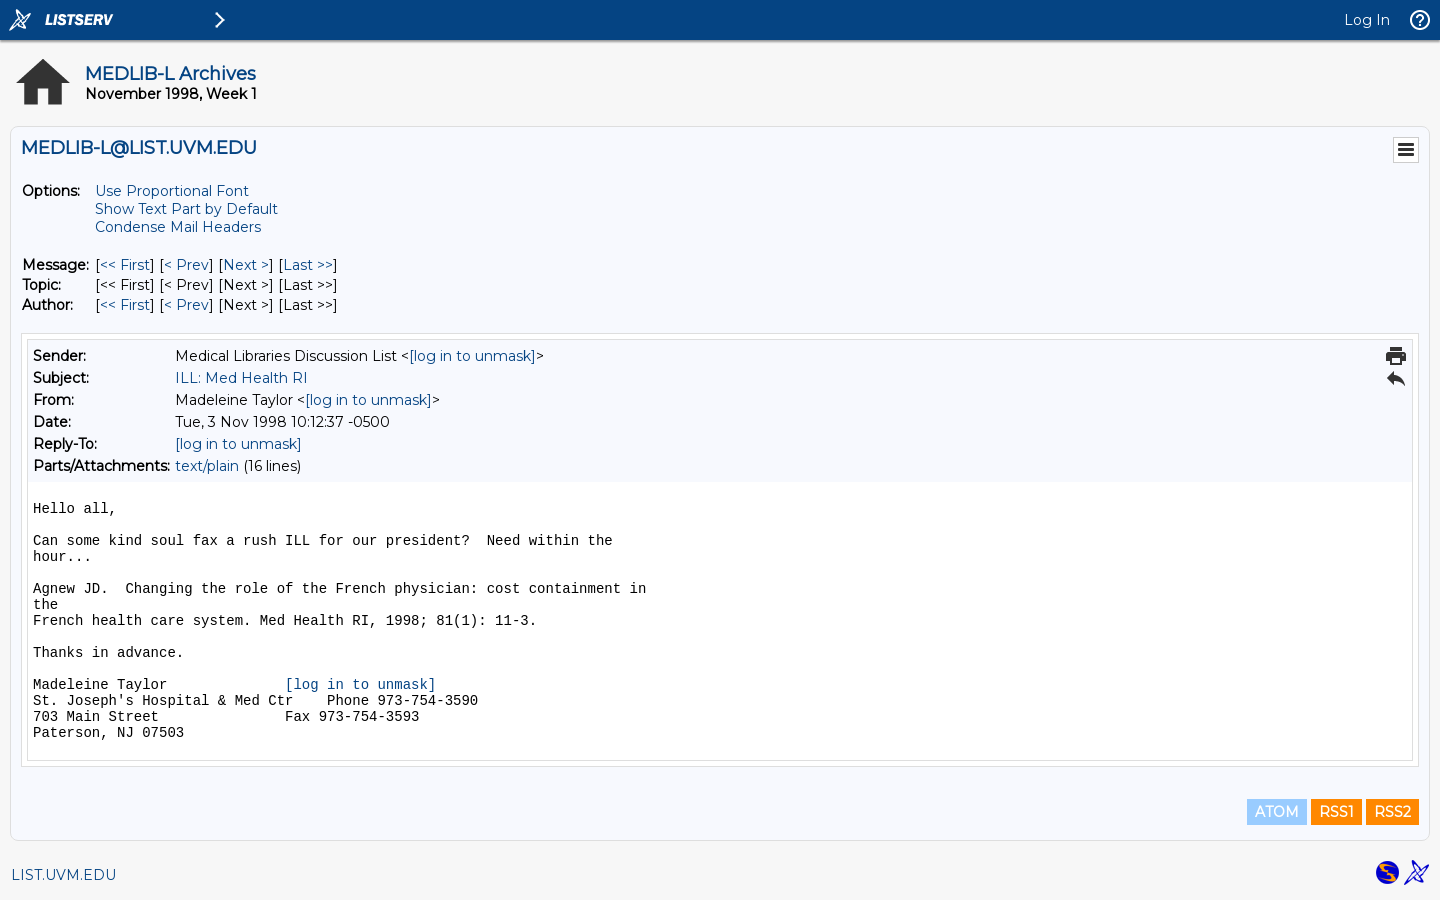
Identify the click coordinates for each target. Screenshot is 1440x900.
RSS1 (1336, 812)
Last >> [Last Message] (308, 265)
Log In (1367, 20)
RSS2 (1392, 812)
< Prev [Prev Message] (186, 265)
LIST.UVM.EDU (63, 875)
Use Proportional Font (172, 191)
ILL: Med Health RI (241, 378)
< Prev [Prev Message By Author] (186, 305)
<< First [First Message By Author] (125, 305)
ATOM (1277, 812)
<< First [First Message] (125, 265)
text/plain (207, 466)
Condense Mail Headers (178, 227)
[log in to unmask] (472, 356)
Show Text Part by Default (186, 209)
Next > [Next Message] (246, 265)
